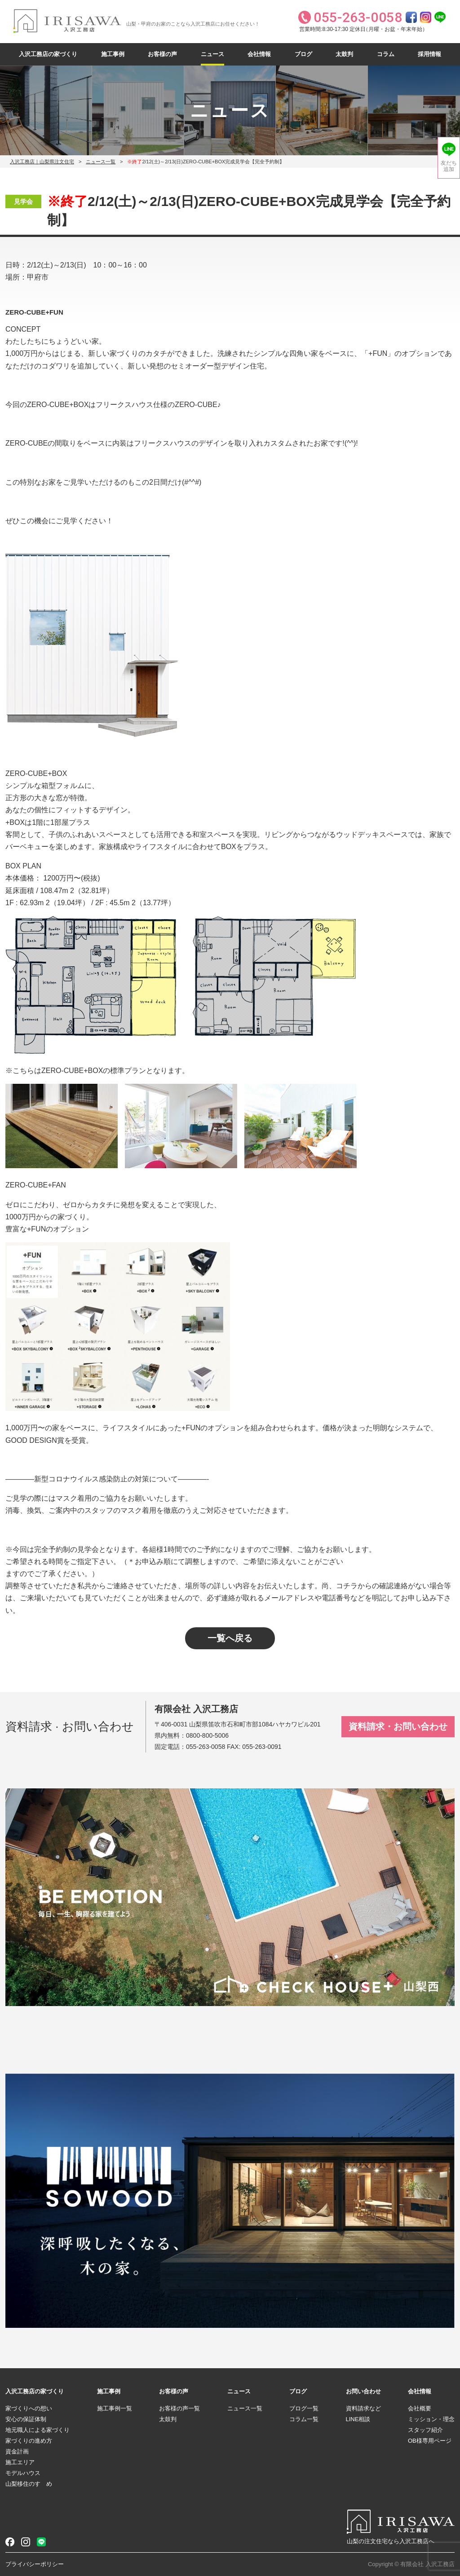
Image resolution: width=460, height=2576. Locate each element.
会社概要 (419, 2408)
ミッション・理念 (431, 2419)
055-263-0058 (205, 1746)
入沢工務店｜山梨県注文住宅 (42, 161)
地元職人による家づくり (37, 2430)
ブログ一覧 (303, 2408)
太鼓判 (344, 54)
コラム (385, 54)
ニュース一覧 (100, 161)
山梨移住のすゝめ (28, 2483)
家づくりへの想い (28, 2408)
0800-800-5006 (207, 1735)
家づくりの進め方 (28, 2440)
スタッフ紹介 (425, 2430)
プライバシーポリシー (34, 2564)
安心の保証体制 (25, 2419)
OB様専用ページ (429, 2440)
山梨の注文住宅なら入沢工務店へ (390, 2541)
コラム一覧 (303, 2419)
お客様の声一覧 (179, 2408)
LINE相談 (358, 2419)
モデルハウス (22, 2473)
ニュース (212, 54)
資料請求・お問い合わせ (398, 1726)
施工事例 (112, 54)
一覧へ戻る (230, 1638)
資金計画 (17, 2451)
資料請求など (363, 2408)
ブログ (303, 54)
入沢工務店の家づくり (48, 54)
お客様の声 (162, 54)
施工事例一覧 (114, 2408)
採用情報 (429, 54)
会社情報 (259, 54)
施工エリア (20, 2462)
